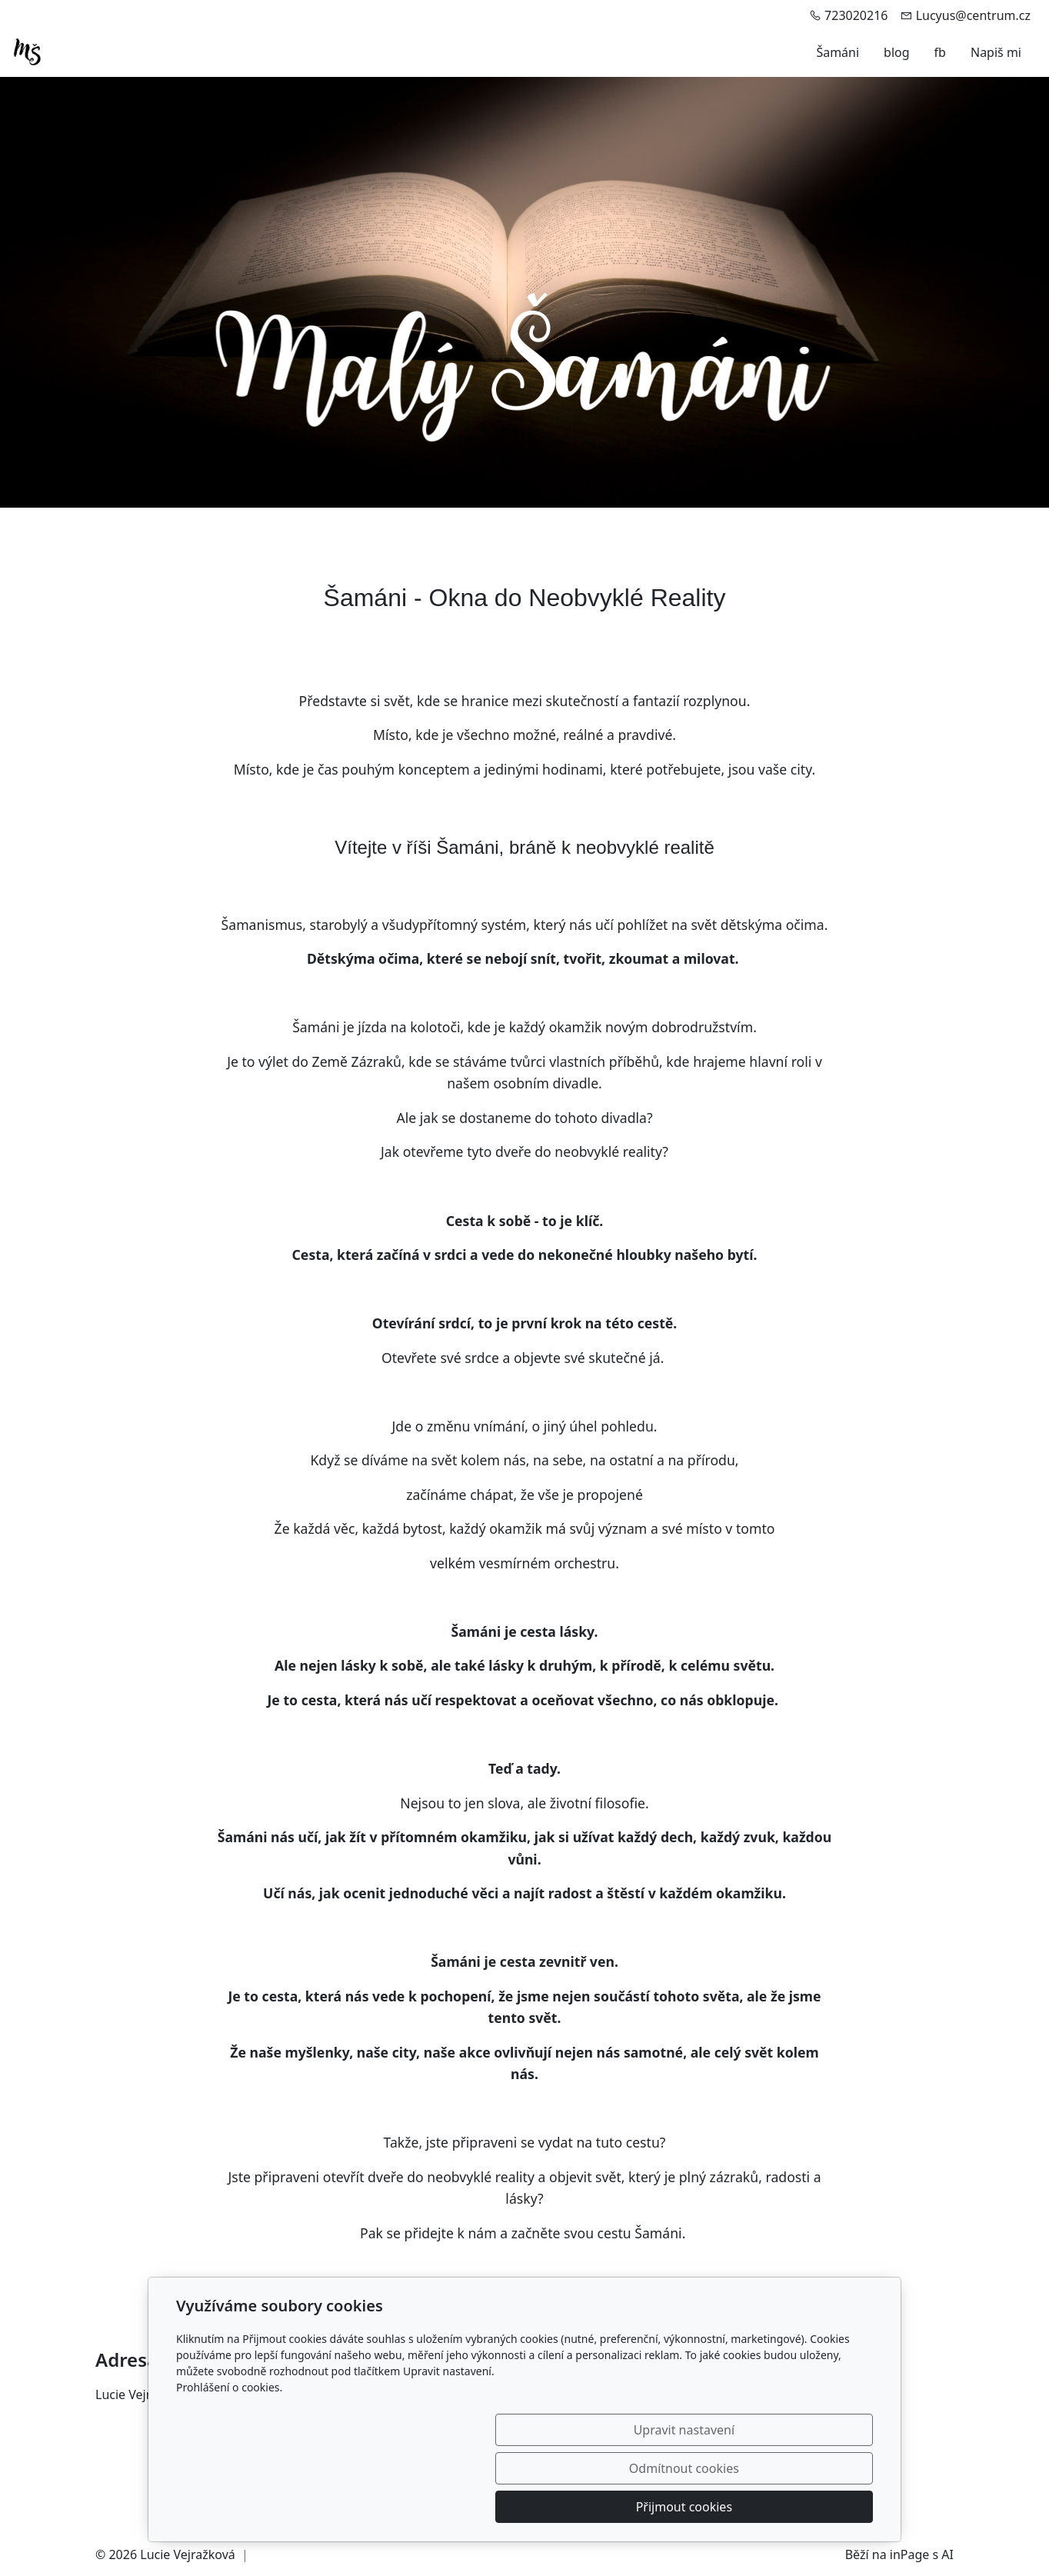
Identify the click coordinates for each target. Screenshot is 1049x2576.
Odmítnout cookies (646, 2506)
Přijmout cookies (799, 2506)
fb (940, 52)
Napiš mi (996, 52)
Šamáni (837, 52)
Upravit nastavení (491, 2506)
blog (897, 52)
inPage (910, 2554)
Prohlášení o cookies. (229, 2464)
